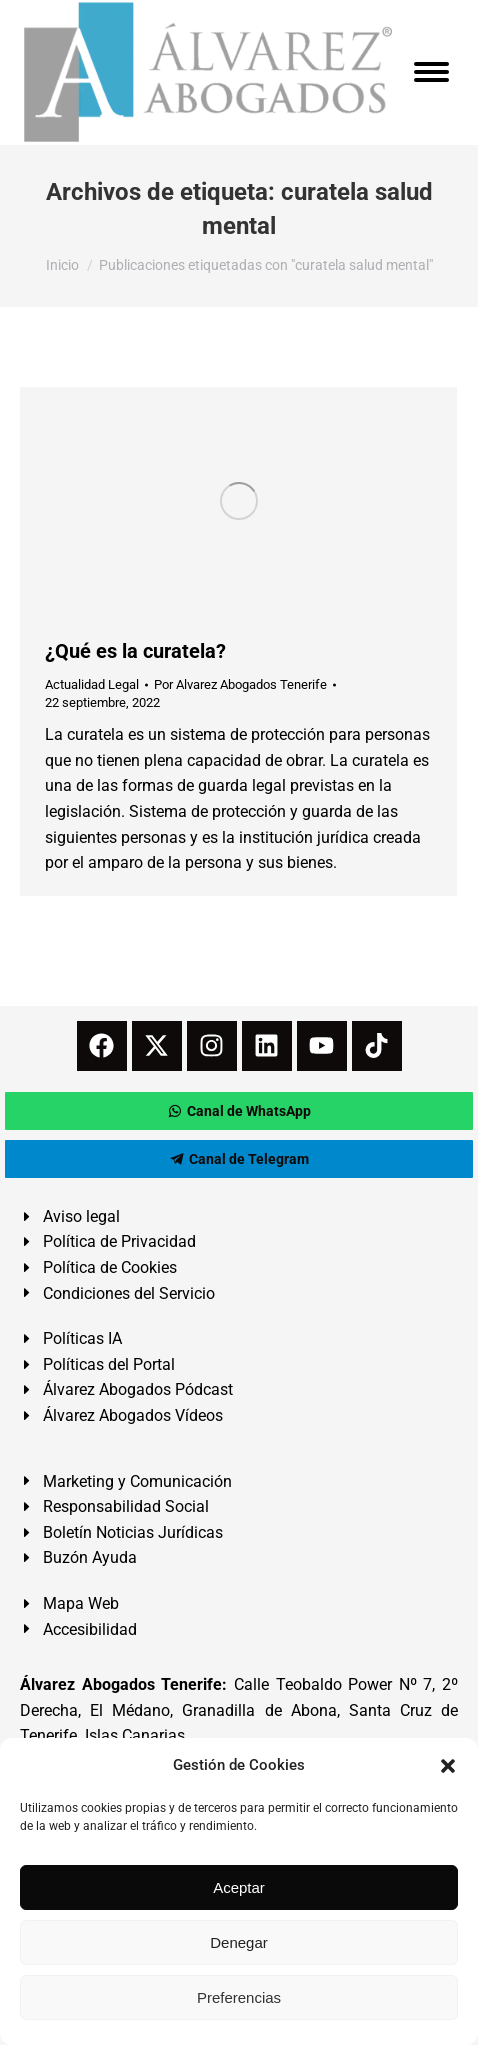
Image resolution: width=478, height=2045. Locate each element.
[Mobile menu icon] (431, 72)
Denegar (239, 1942)
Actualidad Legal (92, 684)
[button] (448, 1766)
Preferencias (239, 1997)
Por (240, 684)
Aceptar (239, 1887)
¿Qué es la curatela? (135, 651)
